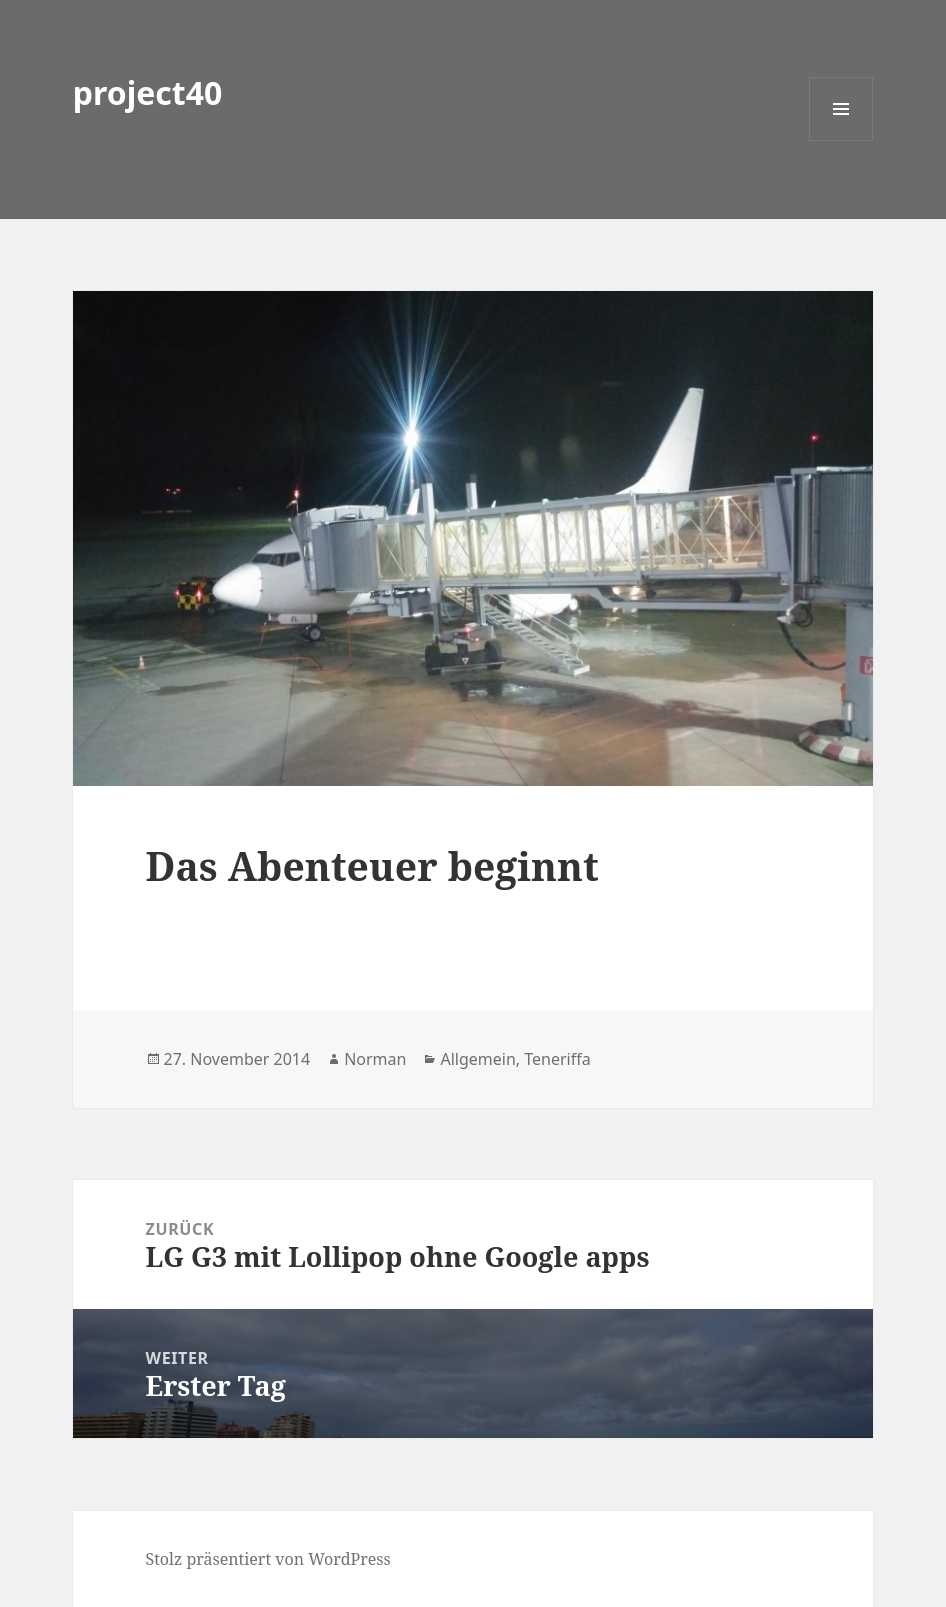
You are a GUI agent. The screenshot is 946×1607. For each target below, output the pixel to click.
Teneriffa (557, 1059)
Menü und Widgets (841, 140)
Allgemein (477, 1059)
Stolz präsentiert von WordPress (268, 1559)
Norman (375, 1059)
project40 (148, 92)
